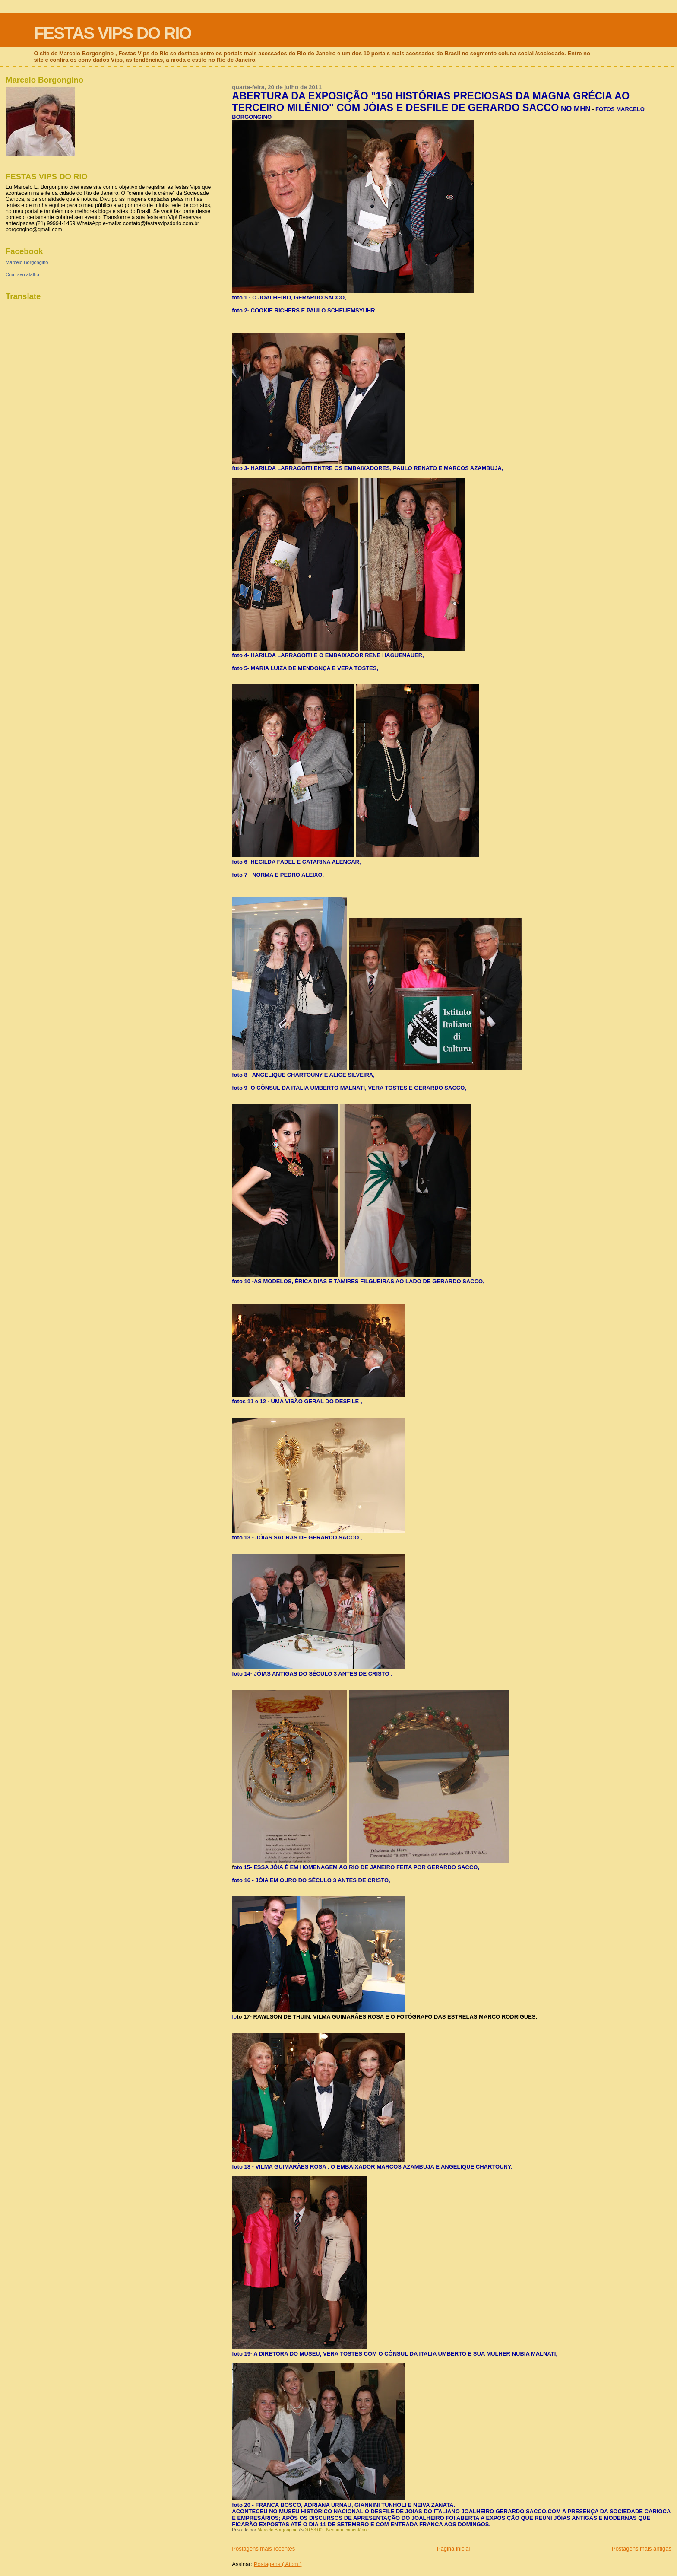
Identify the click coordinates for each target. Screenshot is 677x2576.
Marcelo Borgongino (27, 262)
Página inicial (453, 2548)
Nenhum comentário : (348, 2530)
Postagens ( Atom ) (278, 2564)
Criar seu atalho (22, 274)
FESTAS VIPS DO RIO (112, 33)
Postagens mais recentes (263, 2548)
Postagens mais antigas (641, 2548)
